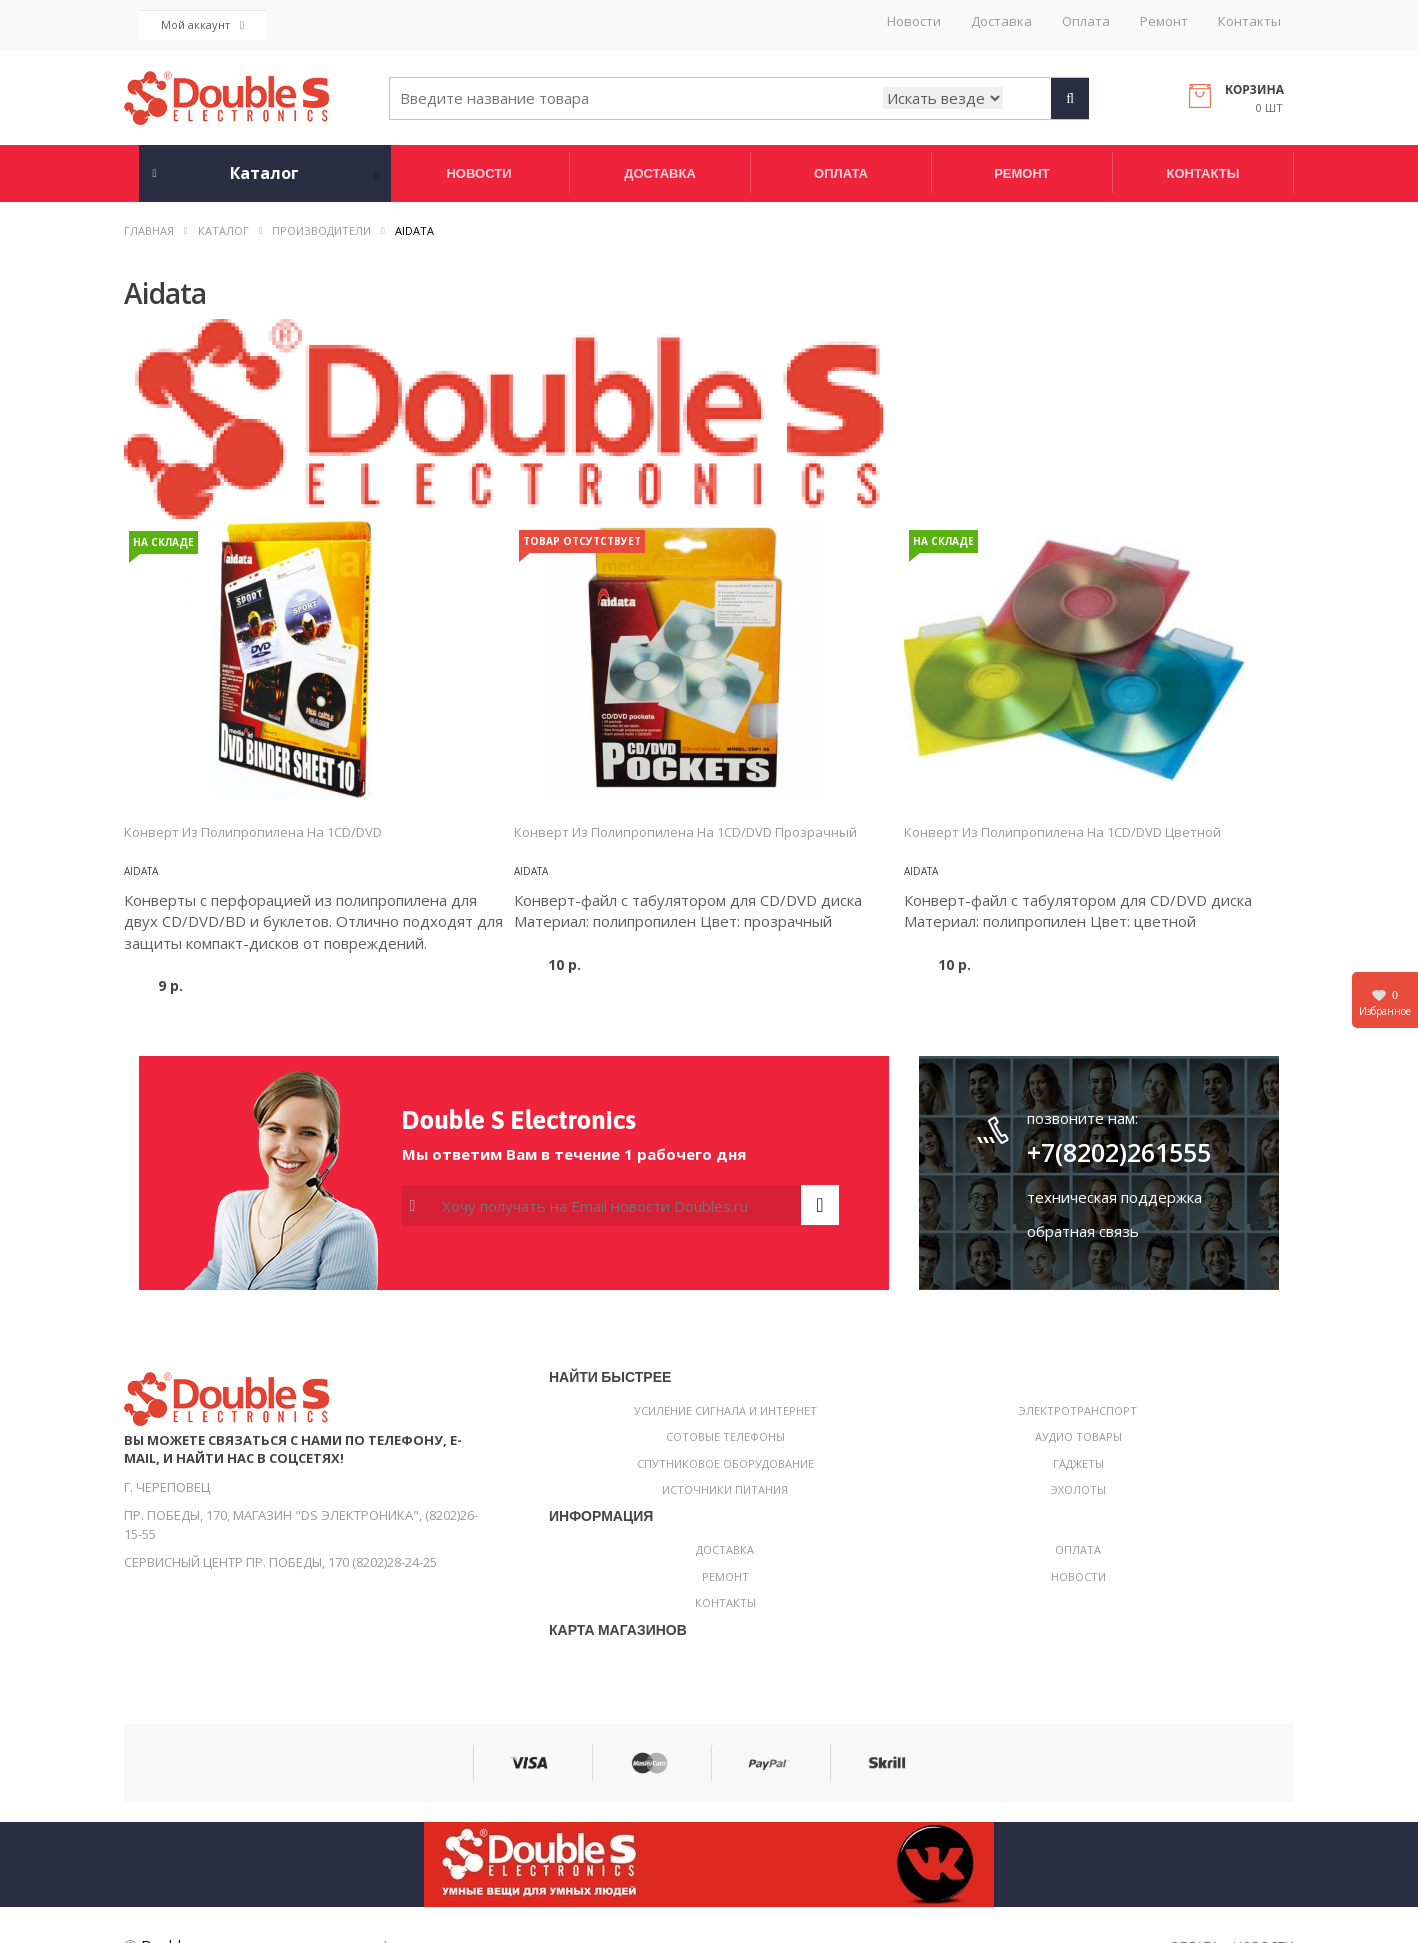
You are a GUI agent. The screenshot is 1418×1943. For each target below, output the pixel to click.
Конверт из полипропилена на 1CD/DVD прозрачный (685, 832)
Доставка (1001, 21)
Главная (149, 230)
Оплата (1086, 21)
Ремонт (1164, 21)
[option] (319, 659)
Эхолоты (1078, 1489)
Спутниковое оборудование (725, 1463)
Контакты (1249, 21)
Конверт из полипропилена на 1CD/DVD (253, 832)
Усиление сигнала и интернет (725, 1410)
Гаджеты (1078, 1463)
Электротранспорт (1078, 1410)
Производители (321, 230)
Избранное (1385, 1002)
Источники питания (725, 1489)
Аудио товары (1078, 1436)
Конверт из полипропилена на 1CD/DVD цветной (1062, 832)
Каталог (223, 230)
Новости (914, 21)
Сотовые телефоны (725, 1436)
